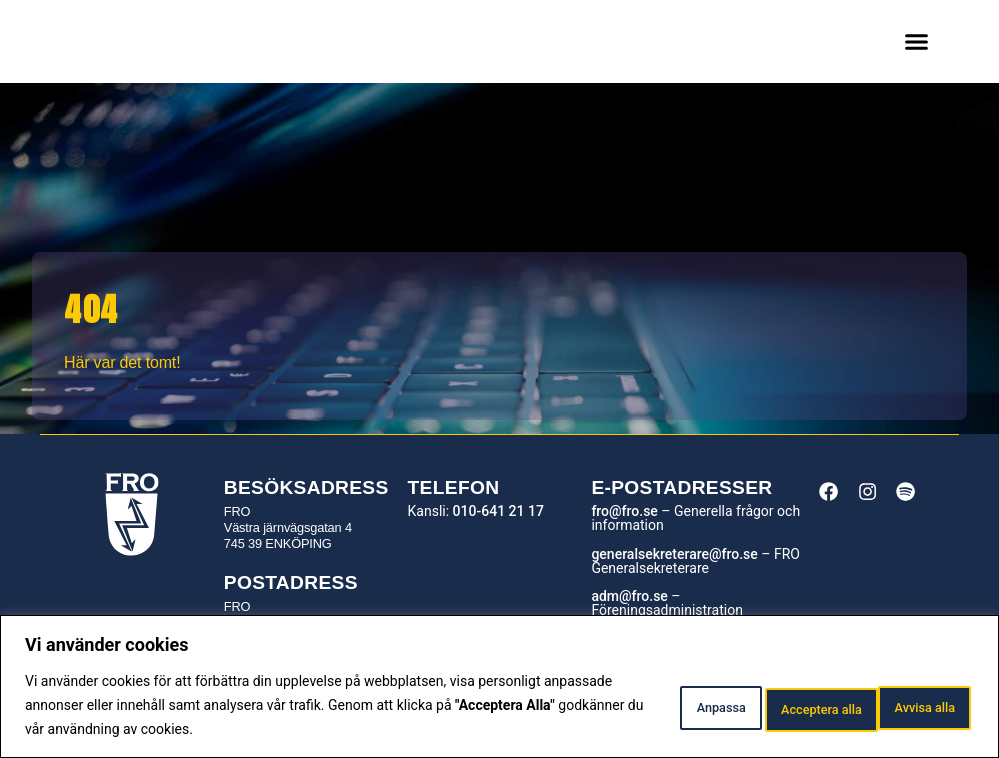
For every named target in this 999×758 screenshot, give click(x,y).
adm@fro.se (629, 596)
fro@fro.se (624, 511)
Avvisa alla (756, 705)
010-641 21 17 (498, 511)
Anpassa (629, 705)
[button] (917, 42)
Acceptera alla (900, 705)
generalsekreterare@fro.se (674, 554)
